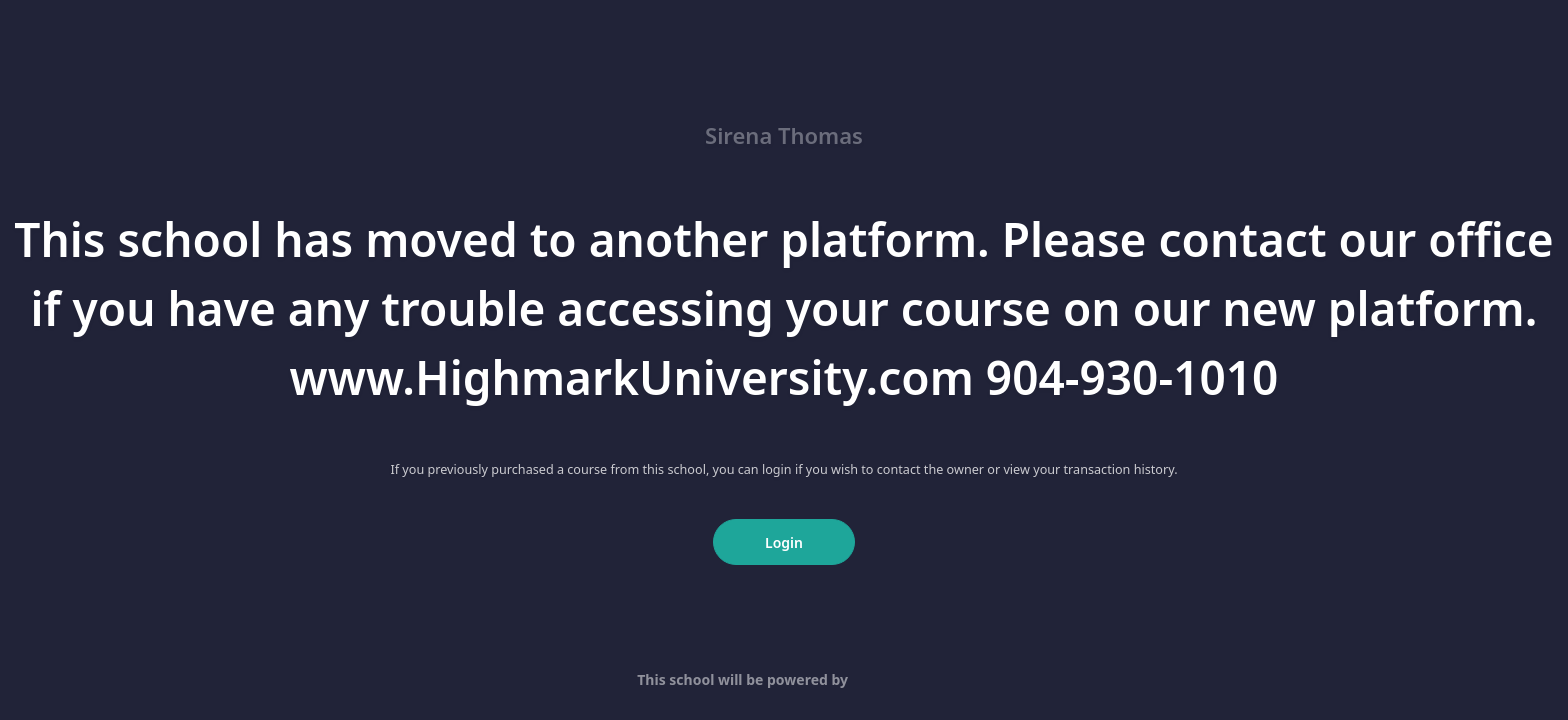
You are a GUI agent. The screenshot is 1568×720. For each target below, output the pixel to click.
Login (784, 542)
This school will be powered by (783, 679)
